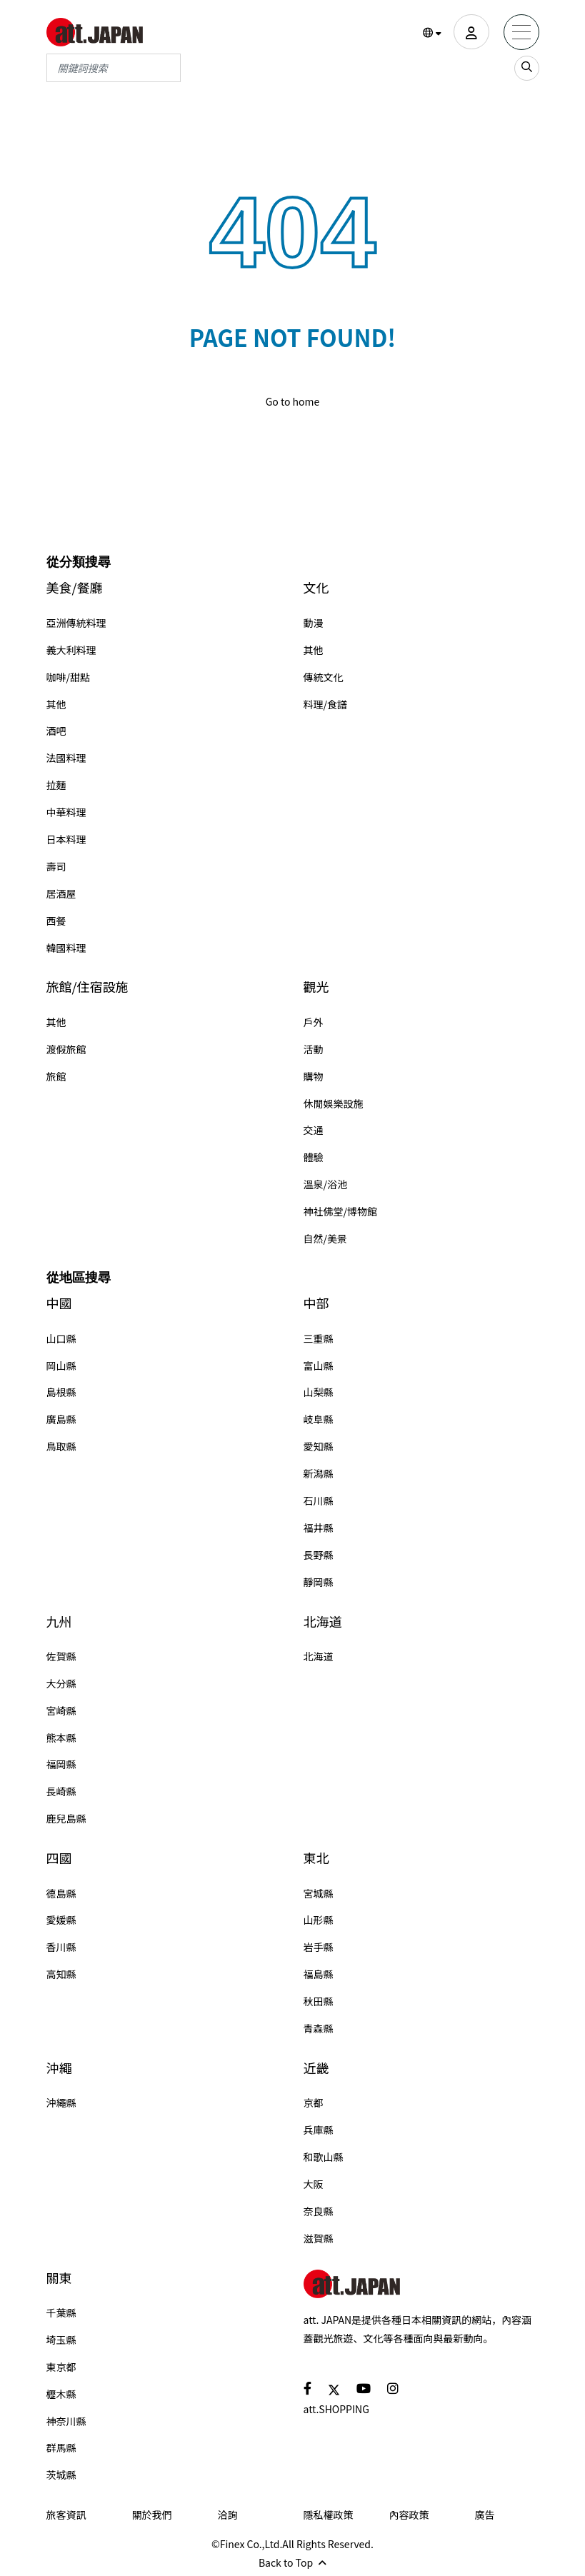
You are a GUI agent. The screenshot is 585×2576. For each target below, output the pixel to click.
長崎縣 (61, 1791)
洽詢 (228, 2514)
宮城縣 (319, 1893)
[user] (471, 32)
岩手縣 (319, 1947)
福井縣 (319, 1527)
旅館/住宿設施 (87, 986)
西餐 (56, 920)
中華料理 (66, 812)
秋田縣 (319, 2001)
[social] (307, 2388)
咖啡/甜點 (68, 677)
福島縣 (319, 1974)
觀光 (316, 986)
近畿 (316, 2068)
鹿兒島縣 (66, 1818)
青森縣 (319, 2028)
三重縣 (319, 1338)
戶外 (314, 1022)
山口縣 (61, 1338)
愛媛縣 (61, 1920)
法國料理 (66, 758)
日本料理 (66, 839)
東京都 (61, 2367)
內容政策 (409, 2514)
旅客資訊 (66, 2514)
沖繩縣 (61, 2102)
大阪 (314, 2184)
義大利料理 (71, 650)
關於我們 (152, 2514)
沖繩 (59, 2068)
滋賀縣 (319, 2238)
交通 (314, 1130)
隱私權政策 (329, 2514)
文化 (316, 587)
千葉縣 (61, 2312)
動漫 (314, 623)
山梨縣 (319, 1392)
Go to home (293, 401)
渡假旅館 (66, 1049)
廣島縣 (61, 1419)
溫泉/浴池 (326, 1184)
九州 (59, 1621)
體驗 (314, 1157)
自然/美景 (326, 1238)
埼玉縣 (61, 2339)
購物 (314, 1076)
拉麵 (56, 785)
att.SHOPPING (336, 2409)
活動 (314, 1049)
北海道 (323, 1621)
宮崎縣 (61, 1710)
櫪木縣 (61, 2394)
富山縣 (319, 1365)
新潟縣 (319, 1473)
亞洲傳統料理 (76, 623)
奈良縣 (319, 2211)
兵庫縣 (319, 2130)
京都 (314, 2102)
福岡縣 (61, 1764)
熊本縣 (61, 1737)
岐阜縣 (319, 1419)
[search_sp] (526, 68)
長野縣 (319, 1555)
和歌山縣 (324, 2157)
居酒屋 (61, 893)
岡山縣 (61, 1365)
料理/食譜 (326, 704)
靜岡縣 (319, 1582)
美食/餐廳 (74, 587)
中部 (316, 1303)
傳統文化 (324, 677)
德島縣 (61, 1893)
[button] (431, 33)
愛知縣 (319, 1446)
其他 (56, 704)
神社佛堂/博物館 (341, 1211)
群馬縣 (61, 2447)
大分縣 (61, 1683)
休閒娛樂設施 (334, 1103)
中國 (59, 1303)
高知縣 (61, 1974)
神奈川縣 (66, 2421)
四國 (59, 1858)
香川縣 (61, 1947)
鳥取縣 (61, 1446)
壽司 (56, 866)
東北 (316, 1858)
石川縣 (319, 1500)
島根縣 (61, 1392)
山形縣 (319, 1920)
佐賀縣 (61, 1656)
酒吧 (56, 730)
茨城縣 (61, 2474)
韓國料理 (66, 948)
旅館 (56, 1076)
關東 (59, 2278)
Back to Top (292, 2562)
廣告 (485, 2514)
